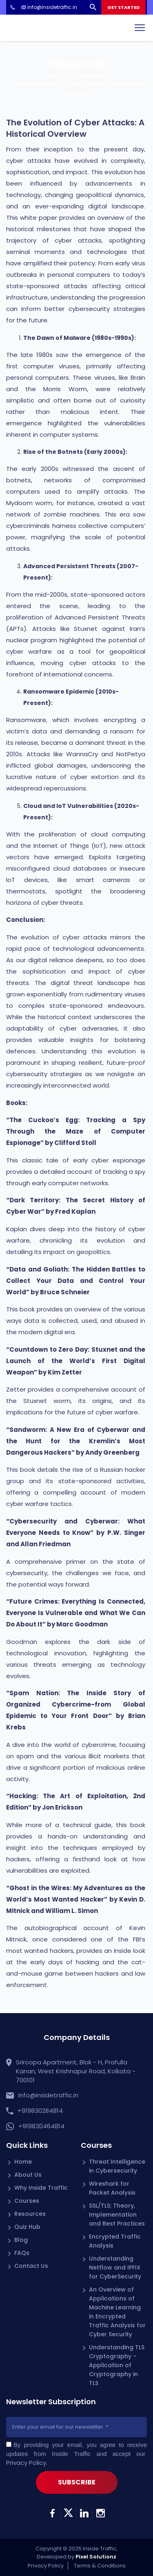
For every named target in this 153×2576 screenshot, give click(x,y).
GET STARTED (123, 7)
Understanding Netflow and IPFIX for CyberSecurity (115, 2267)
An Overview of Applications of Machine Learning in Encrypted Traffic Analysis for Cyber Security (117, 2311)
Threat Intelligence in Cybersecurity (117, 2166)
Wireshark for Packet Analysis (112, 2188)
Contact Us (31, 2266)
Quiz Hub (27, 2227)
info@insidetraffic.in (48, 2095)
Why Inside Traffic (41, 2188)
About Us (28, 2175)
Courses (26, 2201)
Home (56, 75)
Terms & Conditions (100, 2565)
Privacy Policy (26, 2462)
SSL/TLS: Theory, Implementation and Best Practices (117, 2215)
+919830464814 (41, 2126)
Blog (21, 2240)
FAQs (21, 2253)
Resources (90, 75)
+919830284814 (40, 2110)
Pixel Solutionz (95, 2557)
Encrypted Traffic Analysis (115, 2241)
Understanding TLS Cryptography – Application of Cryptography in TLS (116, 2365)
